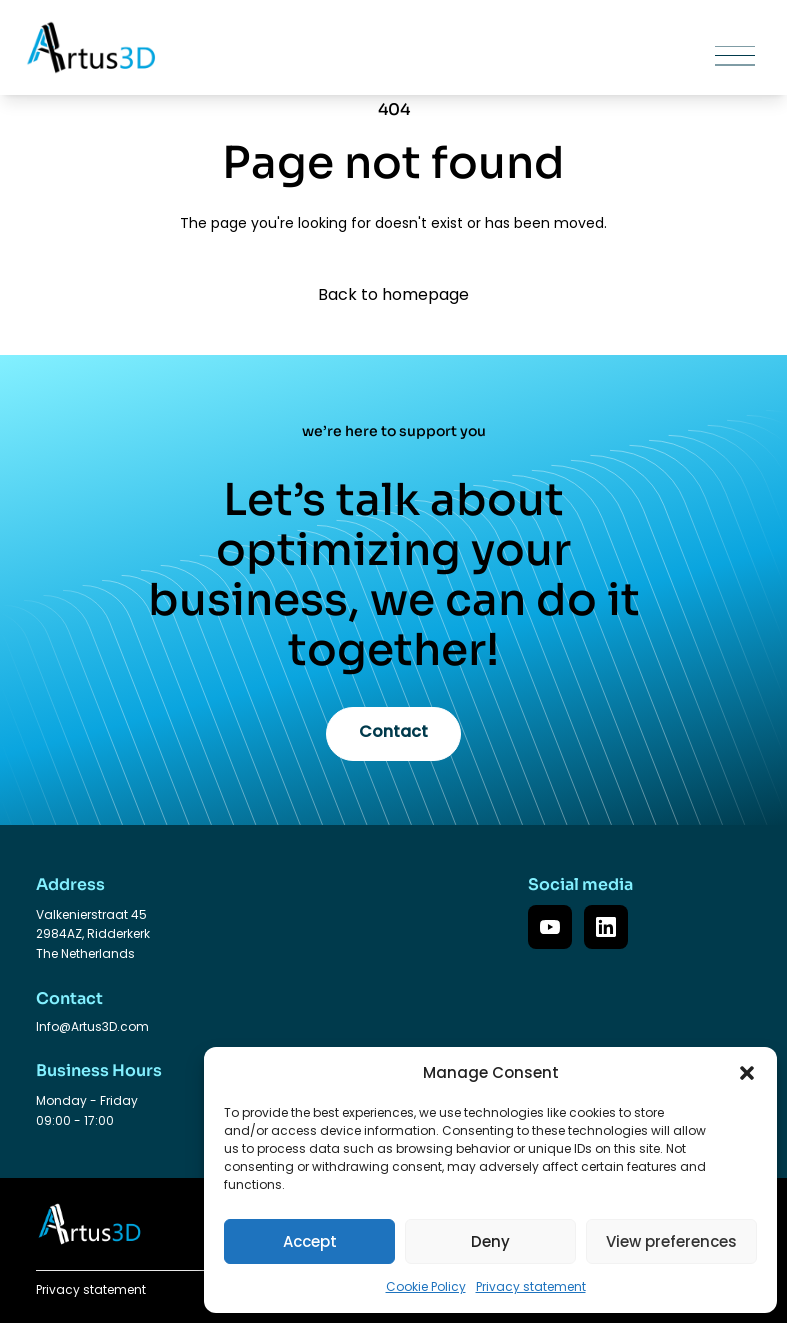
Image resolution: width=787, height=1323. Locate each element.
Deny (490, 1241)
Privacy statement (531, 1286)
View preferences (671, 1241)
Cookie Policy (426, 1286)
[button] (747, 1073)
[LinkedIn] (606, 927)
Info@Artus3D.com (92, 1026)
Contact (393, 731)
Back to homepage (393, 294)
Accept (310, 1241)
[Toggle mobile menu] (677, 56)
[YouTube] (550, 927)
